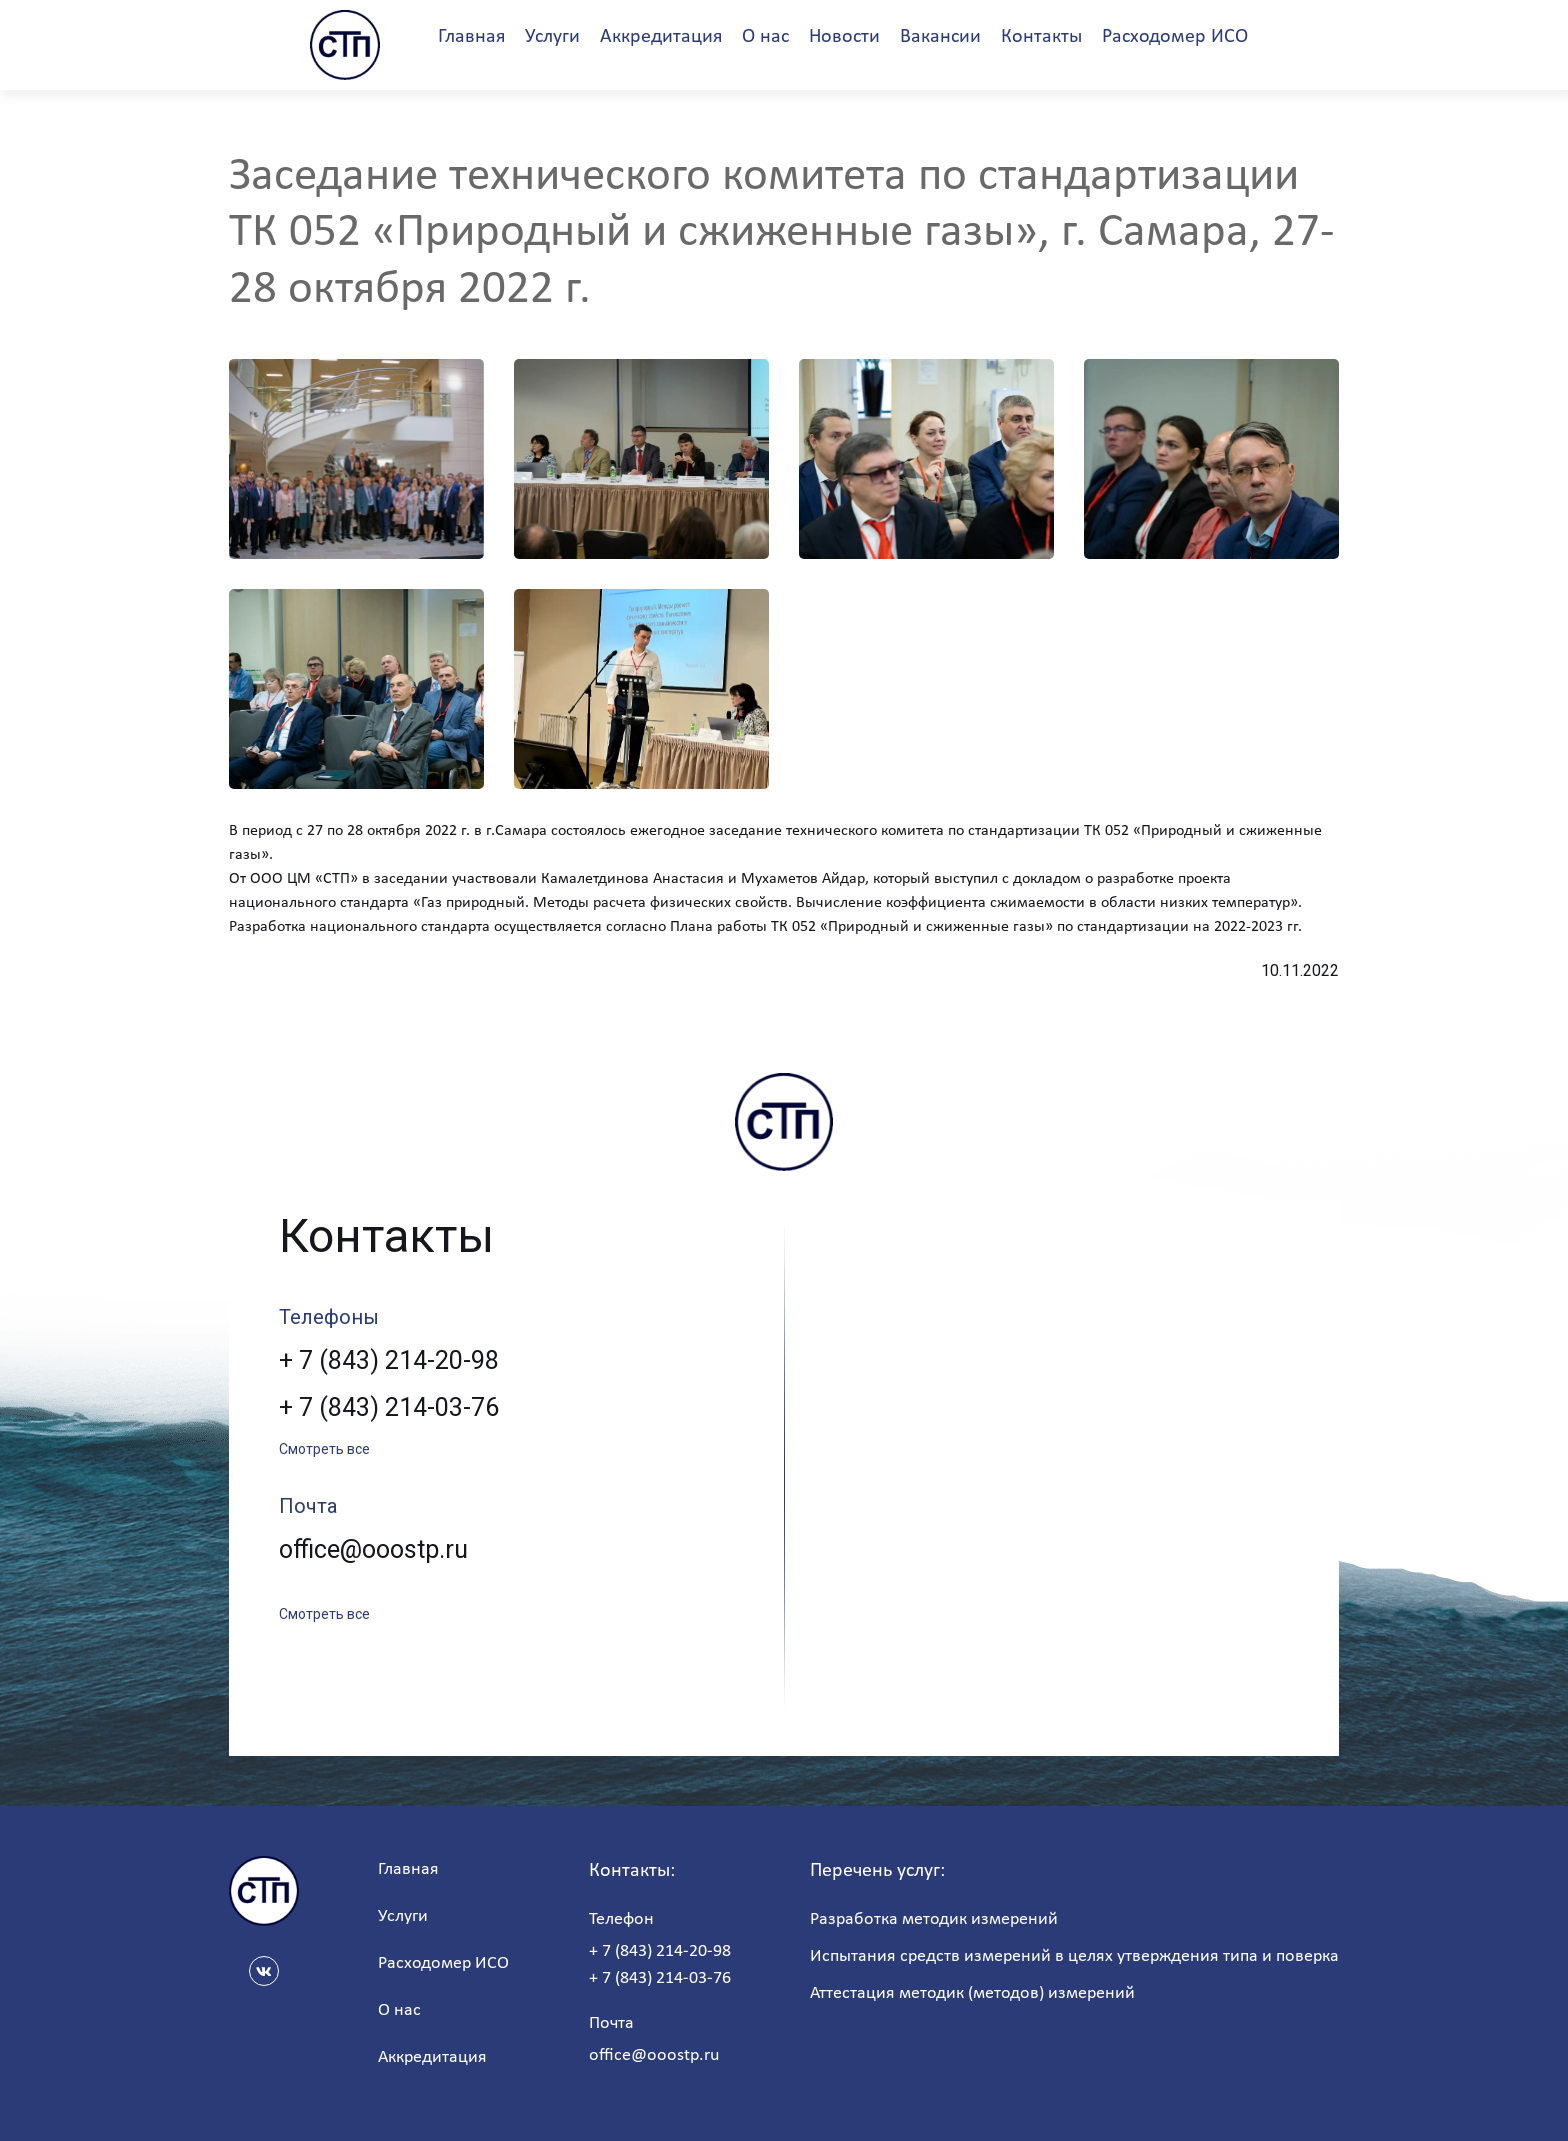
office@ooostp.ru (373, 1549)
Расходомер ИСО (1175, 37)
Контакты (1041, 37)
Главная (471, 37)
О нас (765, 37)
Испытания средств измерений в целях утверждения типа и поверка (1074, 1956)
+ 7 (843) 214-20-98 (389, 1360)
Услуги (552, 37)
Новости (844, 37)
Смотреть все (324, 1449)
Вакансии (940, 37)
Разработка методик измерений (934, 1919)
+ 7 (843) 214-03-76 (389, 1407)
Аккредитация (661, 37)
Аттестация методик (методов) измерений (972, 1993)
